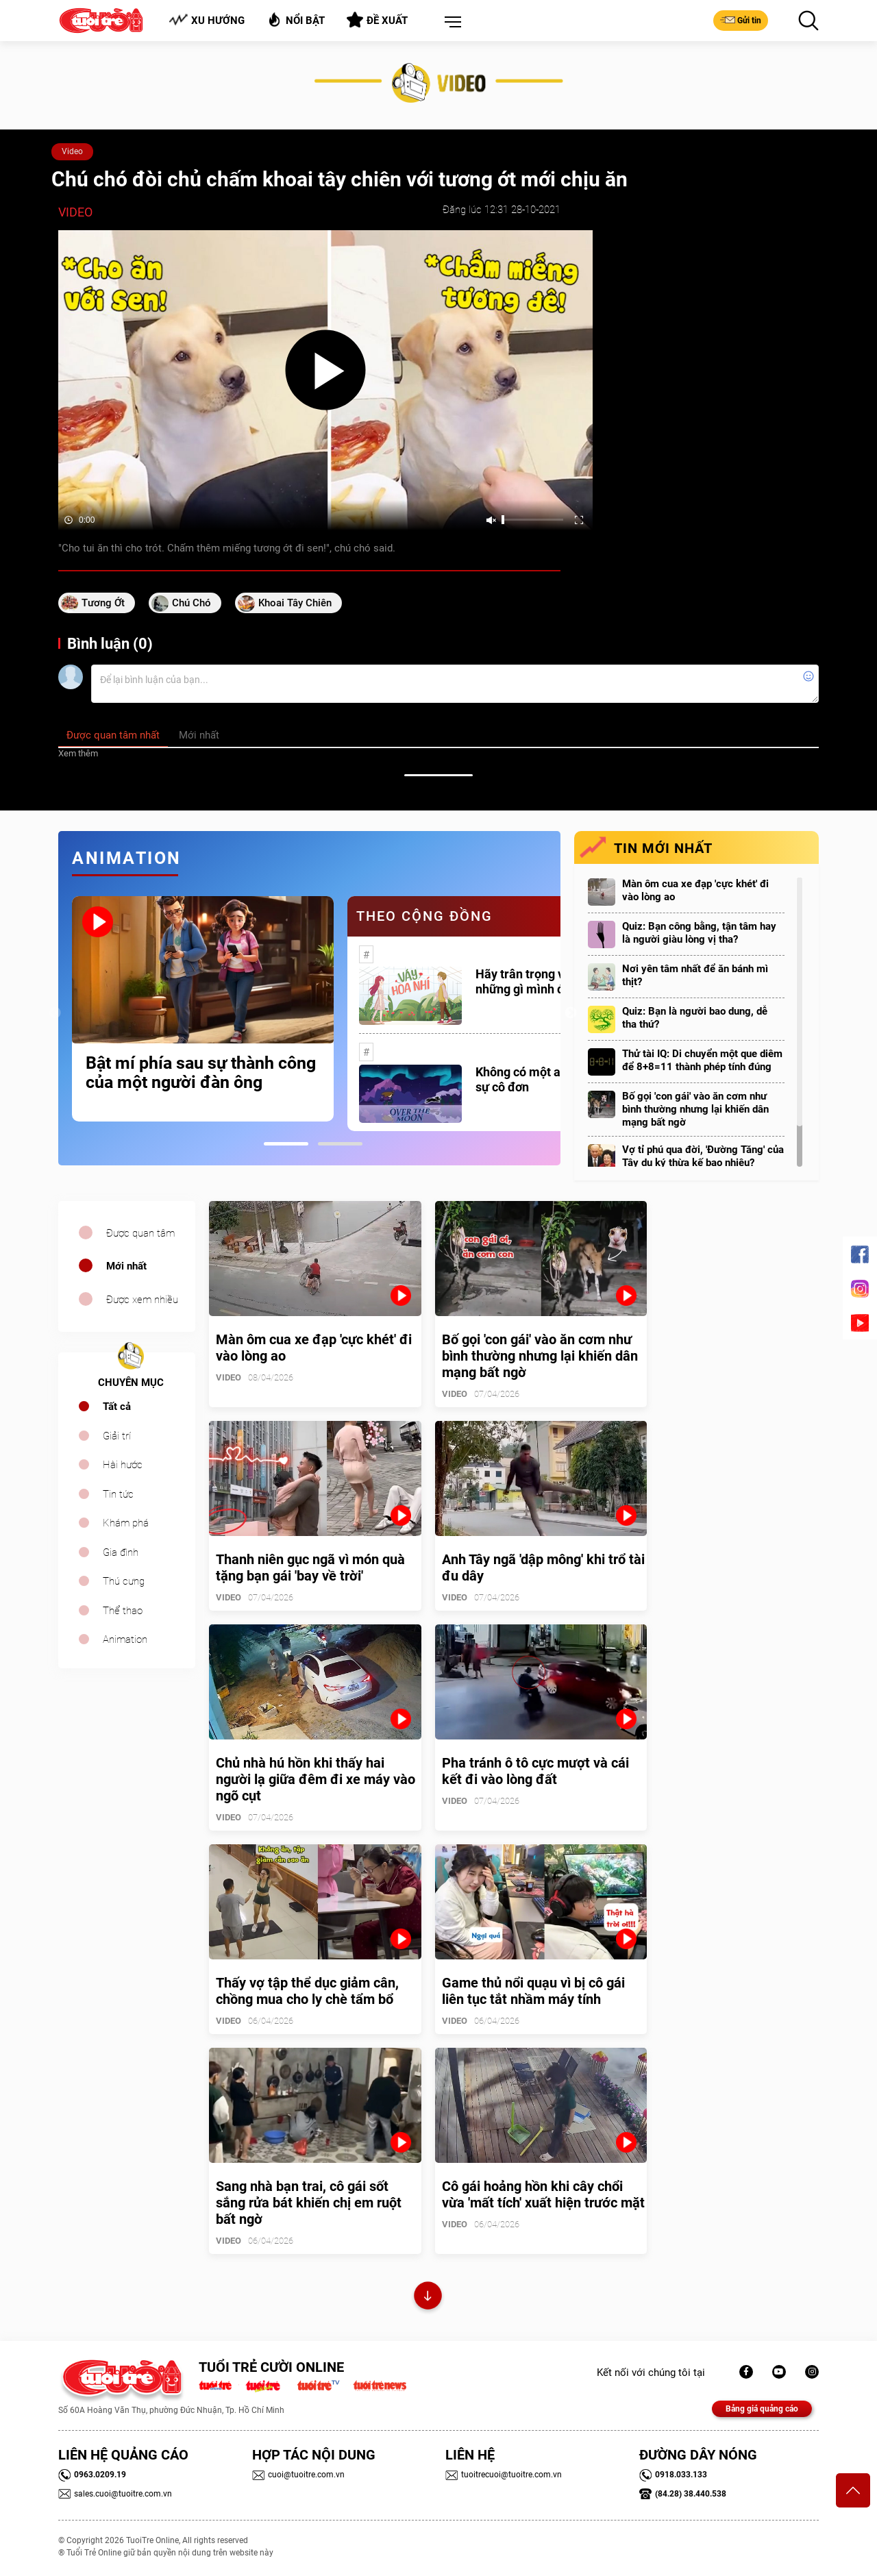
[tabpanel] (203, 1008)
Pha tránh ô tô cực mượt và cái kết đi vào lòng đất (535, 1771)
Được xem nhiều (142, 1299)
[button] (450, 22)
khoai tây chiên (295, 603)
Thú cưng (124, 1581)
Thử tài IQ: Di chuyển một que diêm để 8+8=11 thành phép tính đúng (702, 1060)
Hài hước (123, 1465)
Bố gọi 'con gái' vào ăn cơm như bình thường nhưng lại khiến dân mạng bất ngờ (695, 1109)
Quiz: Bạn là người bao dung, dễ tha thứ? (694, 1017)
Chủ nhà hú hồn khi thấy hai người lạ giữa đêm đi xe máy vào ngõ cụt (315, 1779)
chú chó (191, 603)
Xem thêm (78, 753)
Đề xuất (377, 20)
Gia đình (120, 1552)
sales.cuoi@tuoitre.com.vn (115, 2494)
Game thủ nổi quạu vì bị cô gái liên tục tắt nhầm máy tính (533, 1990)
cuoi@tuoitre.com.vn (298, 2474)
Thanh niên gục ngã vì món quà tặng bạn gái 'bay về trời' (310, 1567)
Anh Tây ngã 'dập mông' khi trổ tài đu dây (543, 1567)
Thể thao (123, 1611)
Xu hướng (207, 20)
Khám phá (126, 1523)
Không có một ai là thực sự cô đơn (539, 1079)
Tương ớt (103, 603)
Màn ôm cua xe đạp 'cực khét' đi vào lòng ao (695, 890)
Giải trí (117, 1436)
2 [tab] (340, 1143)
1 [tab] (286, 1143)
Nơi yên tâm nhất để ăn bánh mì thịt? (695, 975)
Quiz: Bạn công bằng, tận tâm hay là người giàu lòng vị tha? (699, 932)
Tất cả (117, 1406)
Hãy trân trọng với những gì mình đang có (538, 981)
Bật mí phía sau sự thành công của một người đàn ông (201, 1073)
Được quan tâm (140, 1233)
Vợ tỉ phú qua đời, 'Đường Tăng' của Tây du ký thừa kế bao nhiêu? (703, 1156)
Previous (55, 1013)
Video (72, 151)
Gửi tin (740, 19)
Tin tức (118, 1494)
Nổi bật (296, 19)
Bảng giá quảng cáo (762, 2409)
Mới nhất (126, 1266)
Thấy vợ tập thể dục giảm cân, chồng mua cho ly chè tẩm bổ (307, 1990)
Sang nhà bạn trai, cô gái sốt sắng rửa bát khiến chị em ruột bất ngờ (309, 2202)
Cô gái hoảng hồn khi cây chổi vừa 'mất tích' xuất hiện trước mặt (543, 2194)
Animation (125, 1639)
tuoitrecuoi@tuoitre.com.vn (503, 2474)
